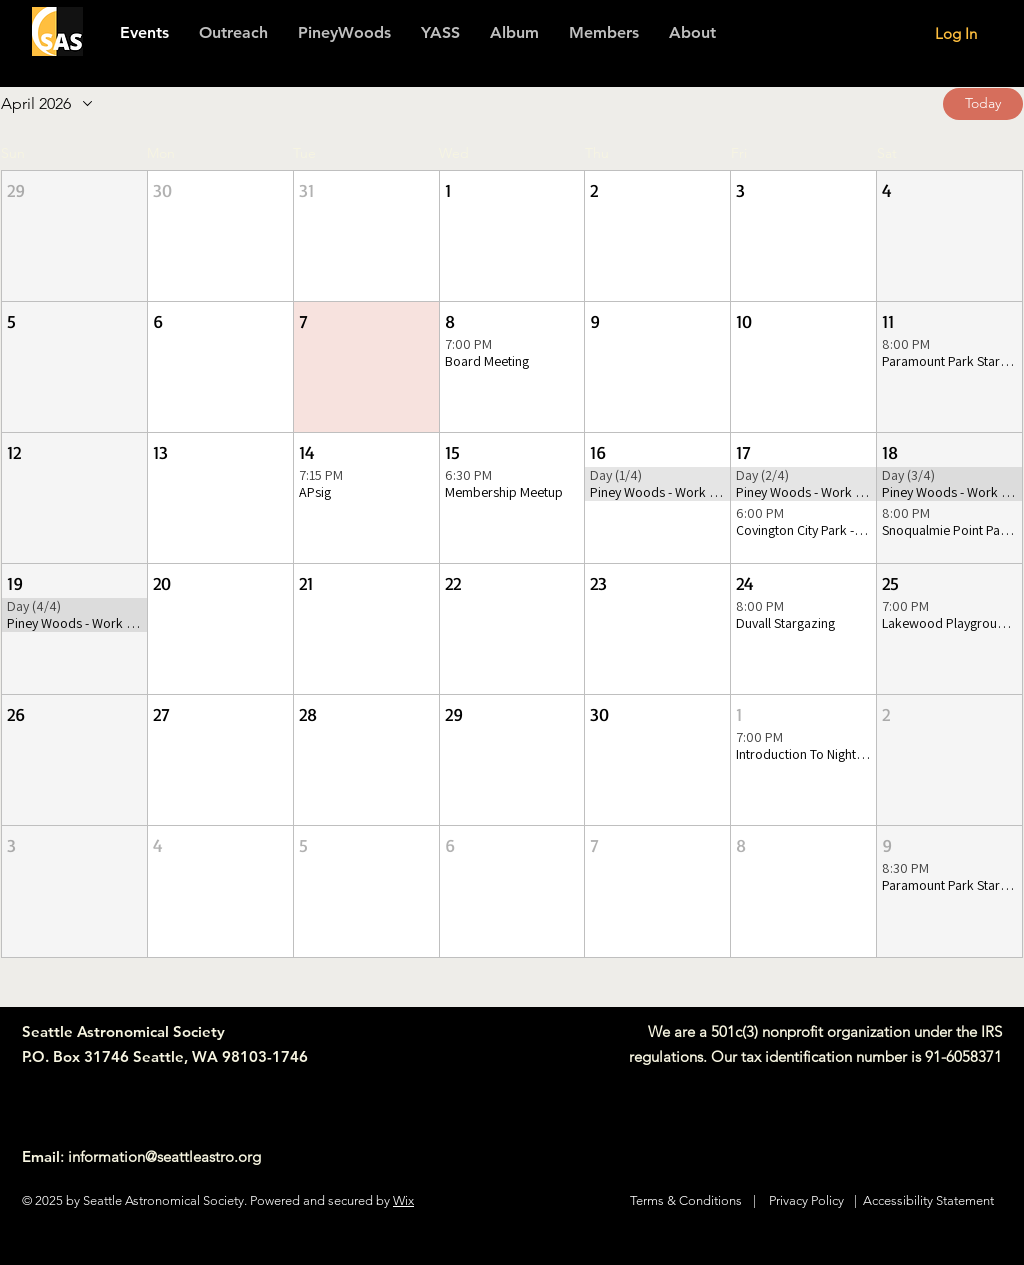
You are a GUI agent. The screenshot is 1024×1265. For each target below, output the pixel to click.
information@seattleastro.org (164, 1156)
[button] (604, 33)
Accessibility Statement (928, 1200)
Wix (403, 1200)
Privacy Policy (806, 1200)
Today (983, 103)
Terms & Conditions (686, 1200)
